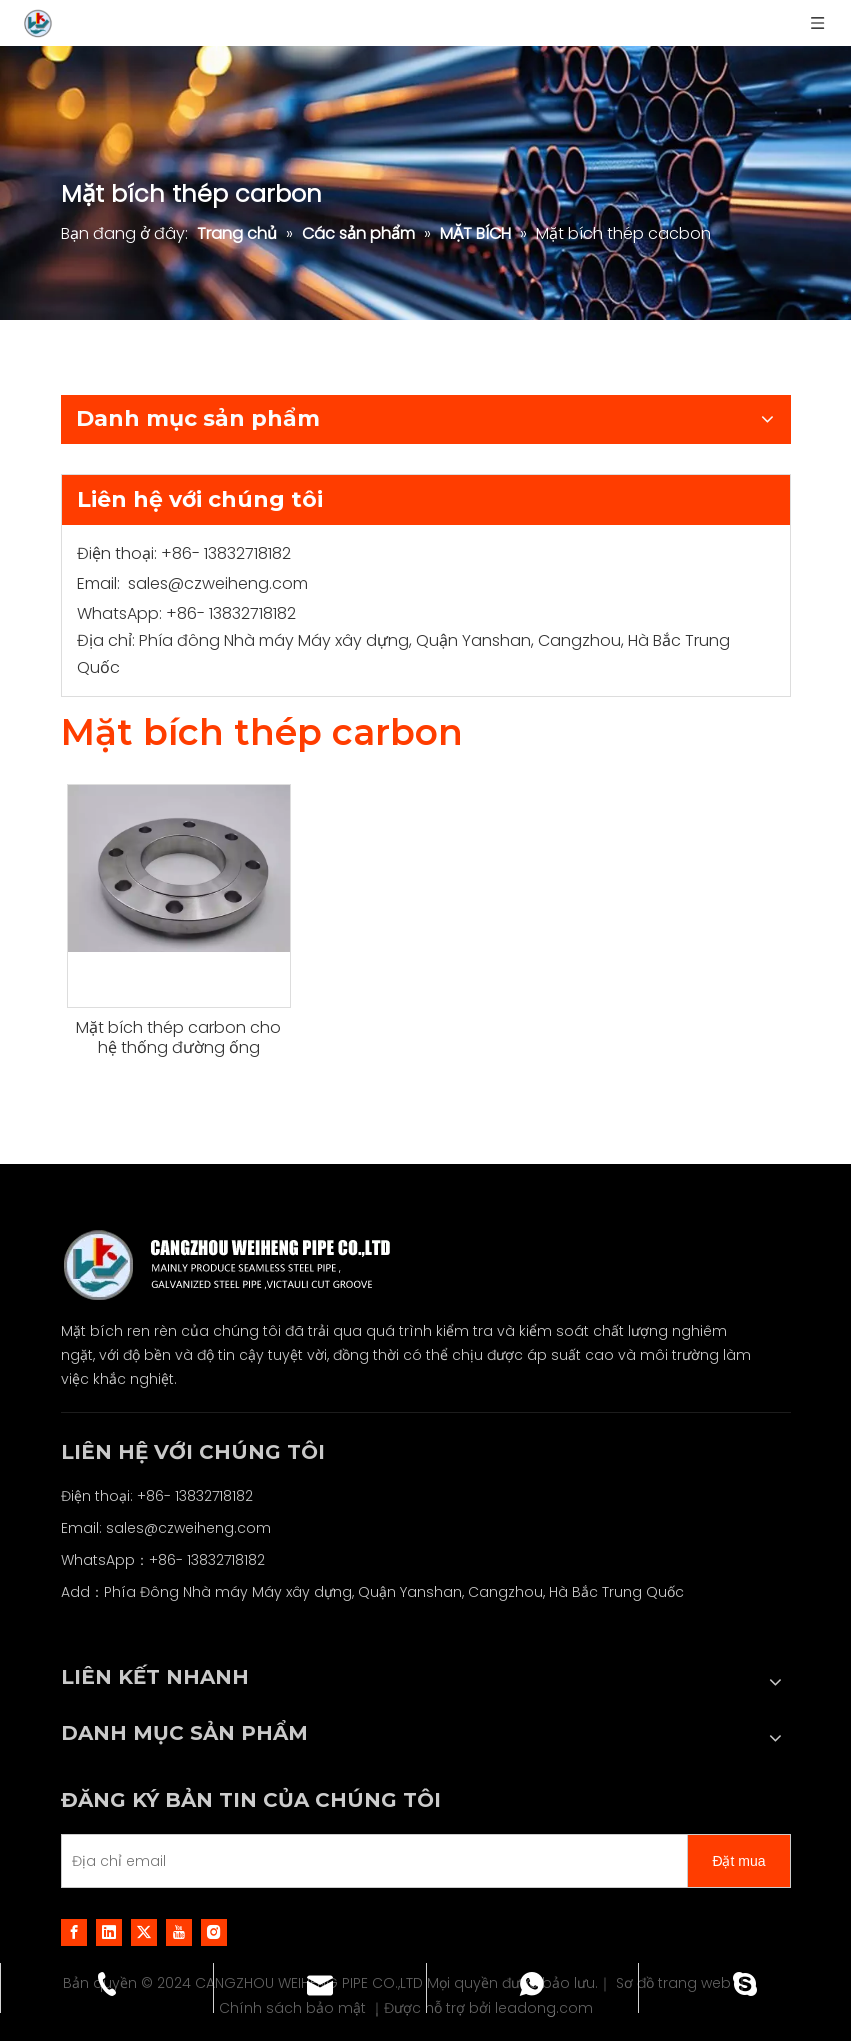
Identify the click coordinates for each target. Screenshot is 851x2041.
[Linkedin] (109, 1932)
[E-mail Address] (370, 1861)
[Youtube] (179, 1932)
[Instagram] (214, 1932)
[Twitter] (144, 1932)
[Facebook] (74, 1932)
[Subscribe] (738, 1861)
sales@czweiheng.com (218, 583)
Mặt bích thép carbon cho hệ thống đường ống (178, 1038)
